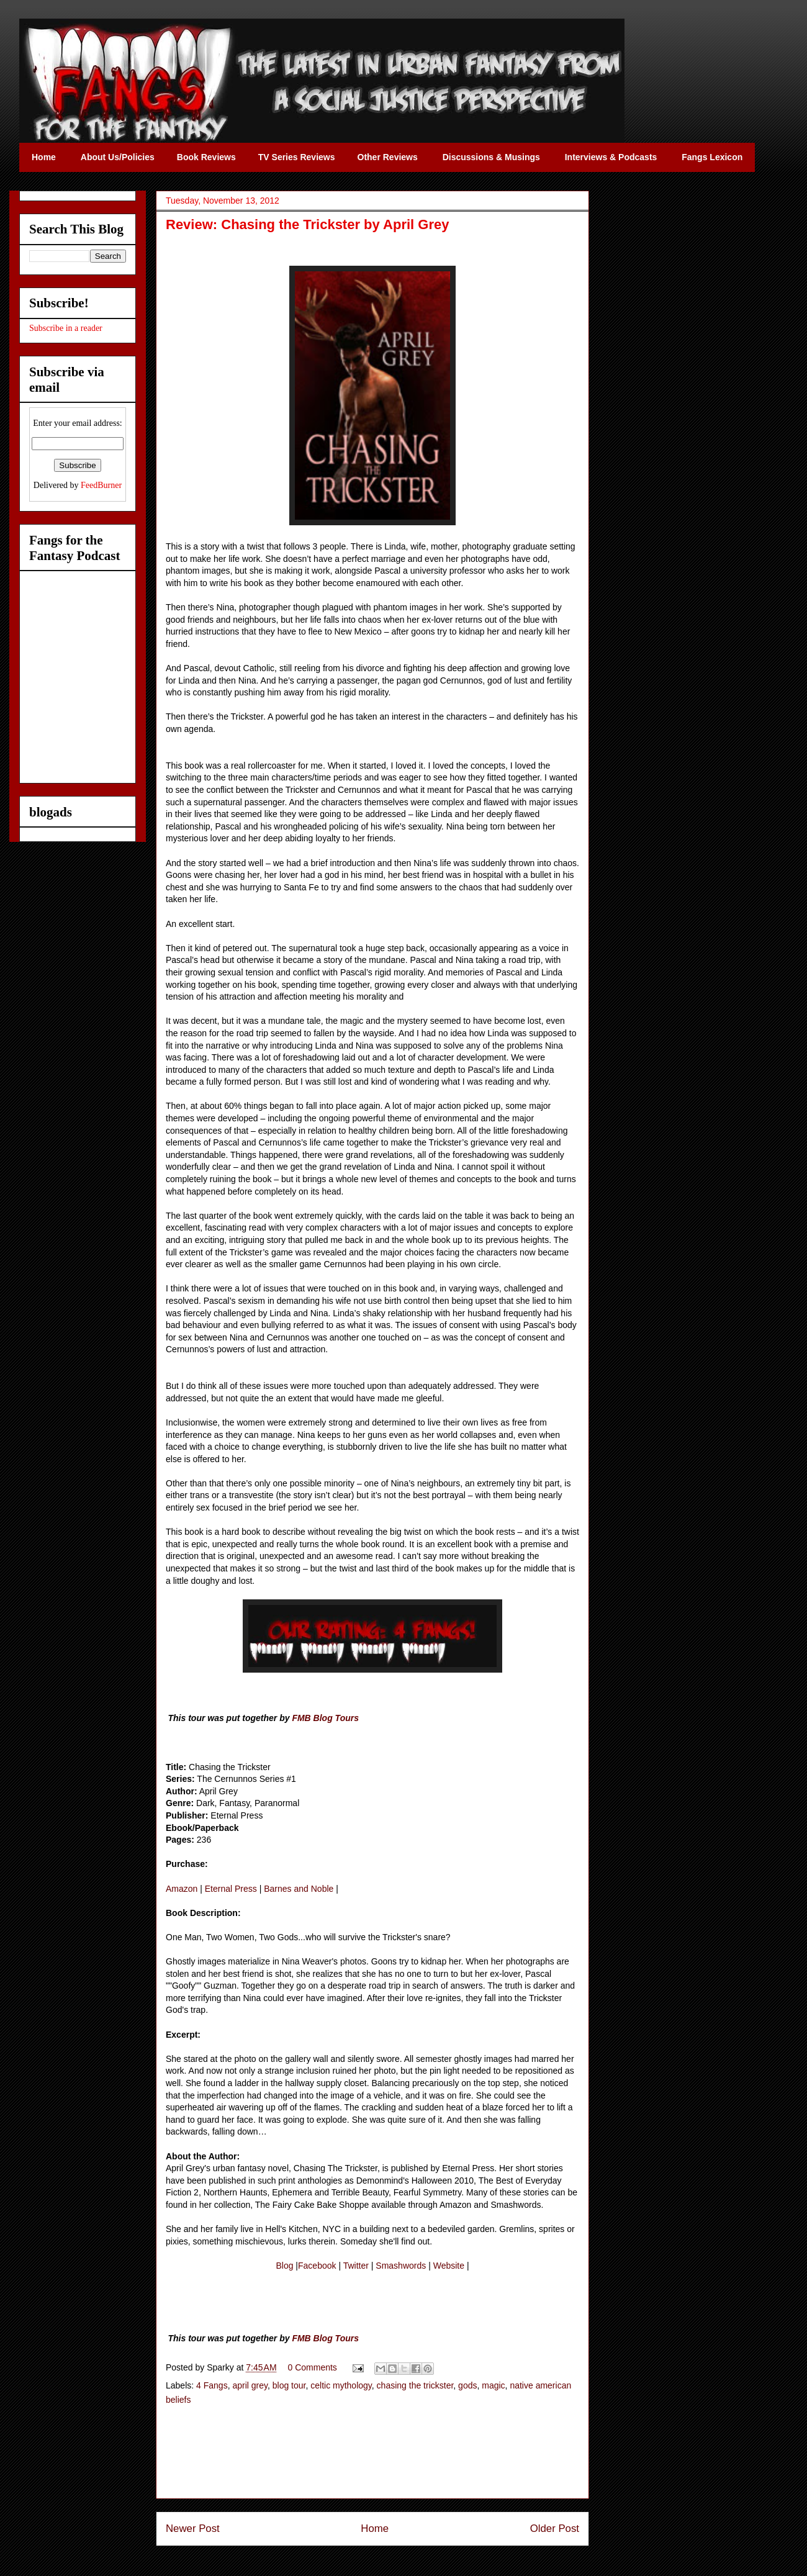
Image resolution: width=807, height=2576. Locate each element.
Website (448, 2266)
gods (467, 2385)
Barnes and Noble (298, 1889)
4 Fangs (212, 2385)
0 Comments (312, 2367)
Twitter (356, 2266)
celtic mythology (341, 2385)
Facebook (317, 2266)
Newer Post (193, 2528)
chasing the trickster (415, 2385)
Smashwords (401, 2266)
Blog (284, 2266)
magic (493, 2385)
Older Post (554, 2528)
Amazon (181, 1889)
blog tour (289, 2385)
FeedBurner (101, 485)
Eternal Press (231, 1889)
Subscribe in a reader (65, 328)
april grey (250, 2385)
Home (375, 2528)
